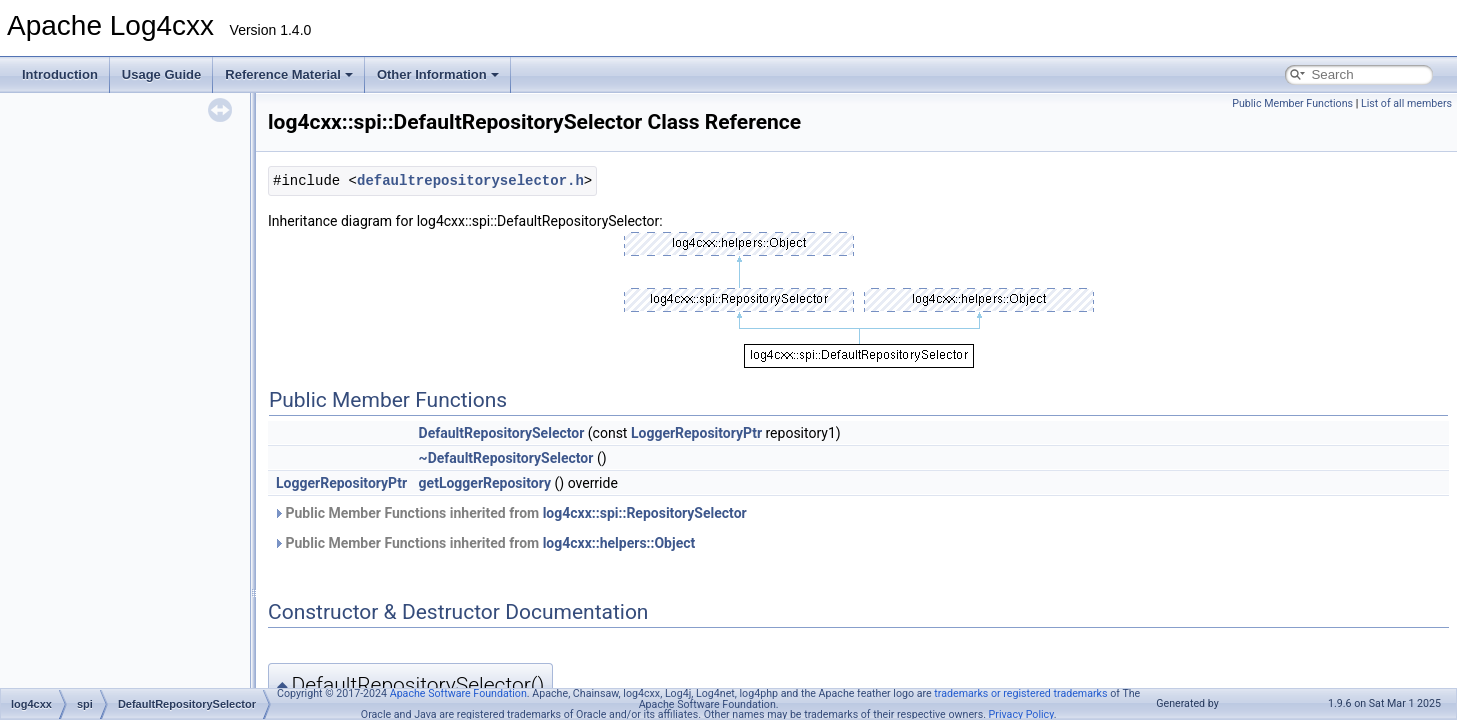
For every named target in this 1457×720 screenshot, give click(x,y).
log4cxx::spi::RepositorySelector (645, 513)
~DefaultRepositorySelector (506, 458)
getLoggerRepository (485, 483)
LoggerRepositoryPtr (696, 433)
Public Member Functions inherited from (510, 513)
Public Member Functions (1292, 103)
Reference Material (289, 74)
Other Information (438, 74)
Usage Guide (161, 74)
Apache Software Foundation (458, 693)
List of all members (1406, 103)
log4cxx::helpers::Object (619, 543)
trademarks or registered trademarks (1020, 693)
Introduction (60, 74)
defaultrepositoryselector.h (470, 180)
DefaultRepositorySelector (502, 433)
